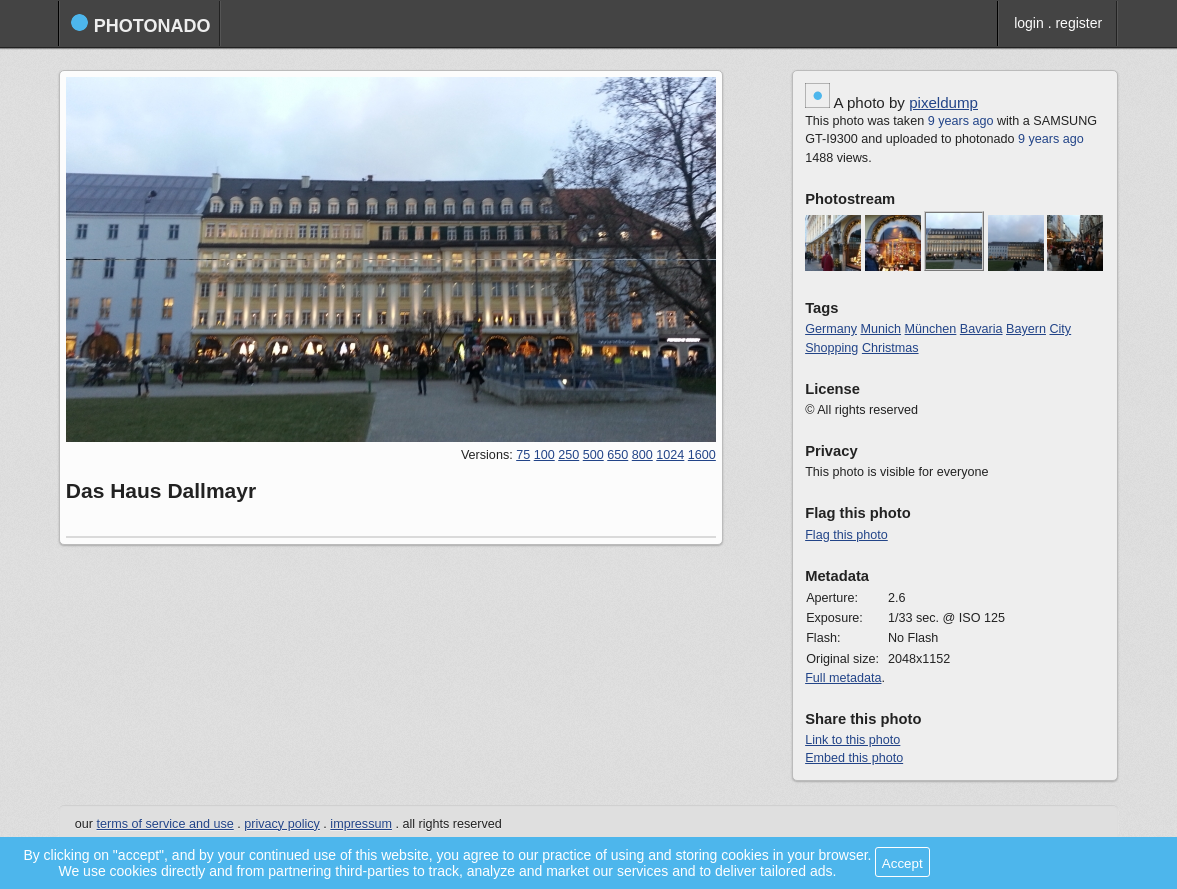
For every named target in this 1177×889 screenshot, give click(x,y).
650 (617, 455)
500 (593, 455)
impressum (361, 824)
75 (523, 455)
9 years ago (961, 121)
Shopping (831, 348)
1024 (670, 455)
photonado (140, 24)
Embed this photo (854, 758)
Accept (902, 863)
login (1029, 23)
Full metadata (843, 678)
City (1060, 329)
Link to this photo (852, 740)
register (1078, 23)
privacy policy (282, 824)
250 (568, 455)
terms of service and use (165, 824)
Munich (880, 329)
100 (544, 455)
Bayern (1026, 329)
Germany (831, 329)
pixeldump (943, 102)
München (931, 329)
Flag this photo (846, 535)
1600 (702, 455)
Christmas (890, 348)
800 (642, 455)
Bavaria (981, 329)
